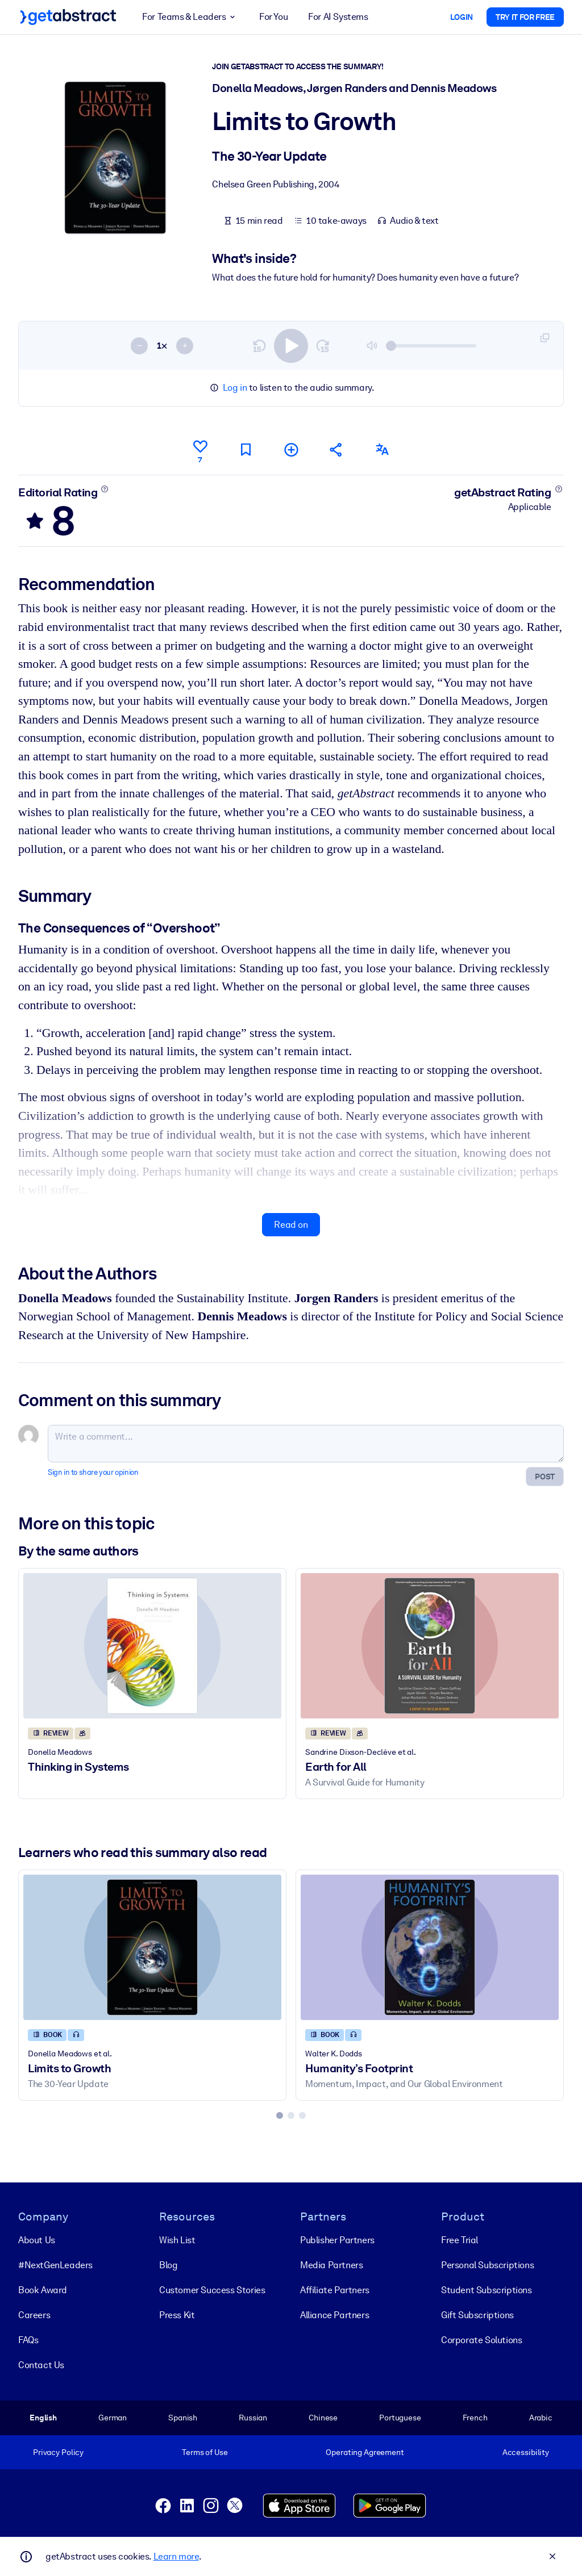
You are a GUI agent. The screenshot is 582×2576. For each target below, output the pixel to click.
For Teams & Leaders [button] (190, 17)
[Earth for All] (430, 1645)
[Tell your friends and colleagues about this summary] (336, 449)
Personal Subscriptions (487, 2265)
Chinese (323, 2417)
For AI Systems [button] (338, 16)
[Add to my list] (291, 449)
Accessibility (525, 2452)
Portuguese (400, 2417)
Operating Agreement (365, 2452)
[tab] (279, 2115)
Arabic (540, 2417)
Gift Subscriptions (477, 2315)
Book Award (42, 2290)
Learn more (176, 2556)
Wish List (177, 2240)
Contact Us (41, 2365)
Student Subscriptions (486, 2290)
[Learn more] (104, 488)
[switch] (291, 345)
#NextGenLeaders (55, 2265)
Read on (290, 1224)
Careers (34, 2315)
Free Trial (459, 2240)
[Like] (200, 450)
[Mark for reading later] (245, 449)
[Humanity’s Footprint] (430, 1947)
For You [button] (273, 16)
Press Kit (176, 2315)
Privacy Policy (58, 2452)
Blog (168, 2265)
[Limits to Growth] (152, 1947)
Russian (253, 2417)
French (475, 2417)
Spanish (182, 2417)
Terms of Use (204, 2452)
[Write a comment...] (306, 1443)
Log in (235, 387)
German (112, 2417)
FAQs (28, 2340)
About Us (36, 2240)
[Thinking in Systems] (152, 1645)
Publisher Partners (337, 2240)
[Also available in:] (382, 449)
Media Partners (331, 2265)
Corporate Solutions (481, 2340)
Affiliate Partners (334, 2290)
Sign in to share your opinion (93, 1472)
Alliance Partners (334, 2315)
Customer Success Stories (212, 2290)
